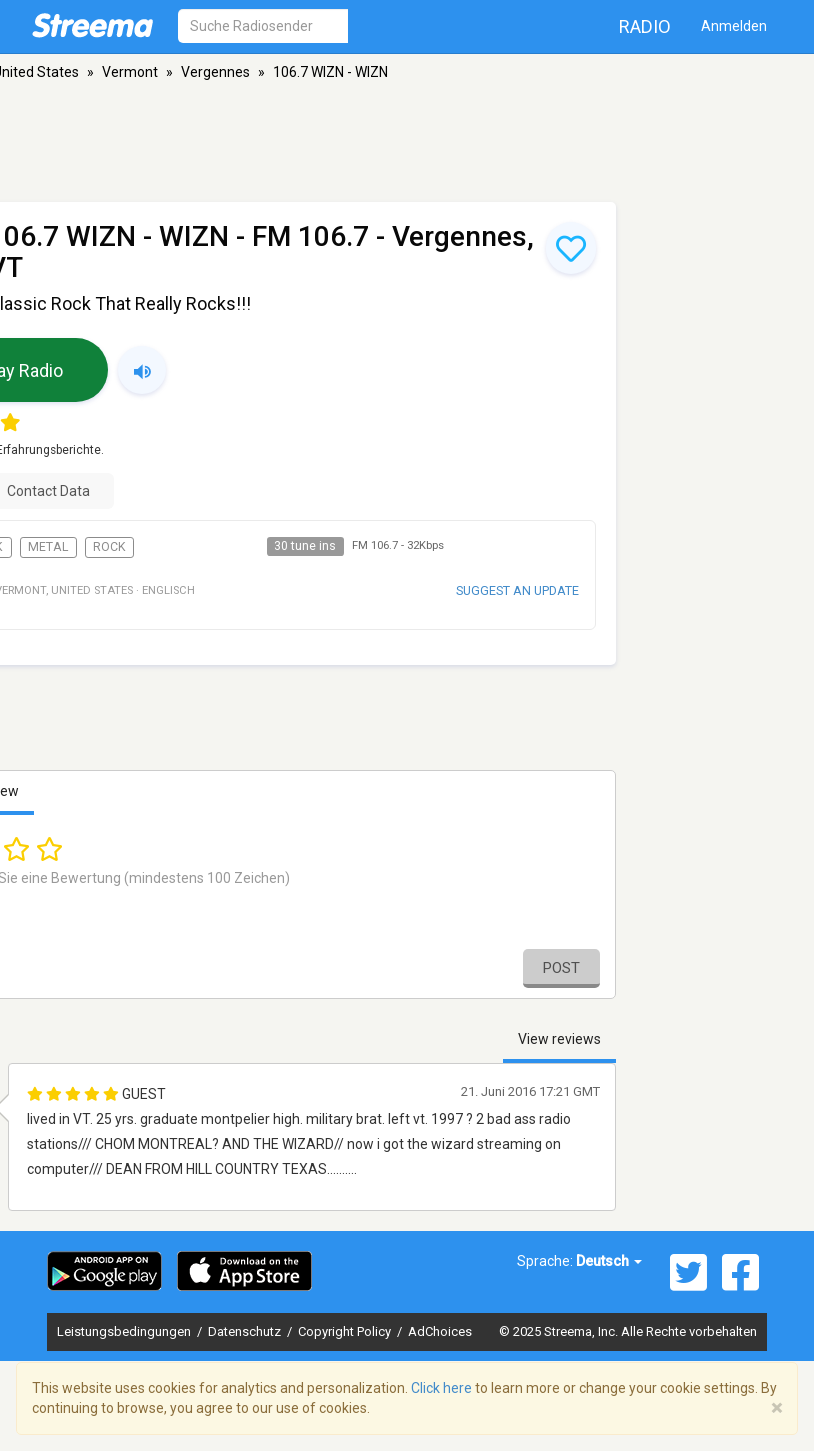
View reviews (559, 1039)
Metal (48, 547)
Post (561, 968)
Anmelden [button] (734, 26)
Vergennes (215, 72)
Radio (645, 26)
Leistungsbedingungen (125, 1331)
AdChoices (440, 1331)
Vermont (130, 72)
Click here (441, 1388)
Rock (109, 547)
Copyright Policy (346, 1331)
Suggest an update (517, 590)
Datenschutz (246, 1331)
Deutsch (609, 1261)
